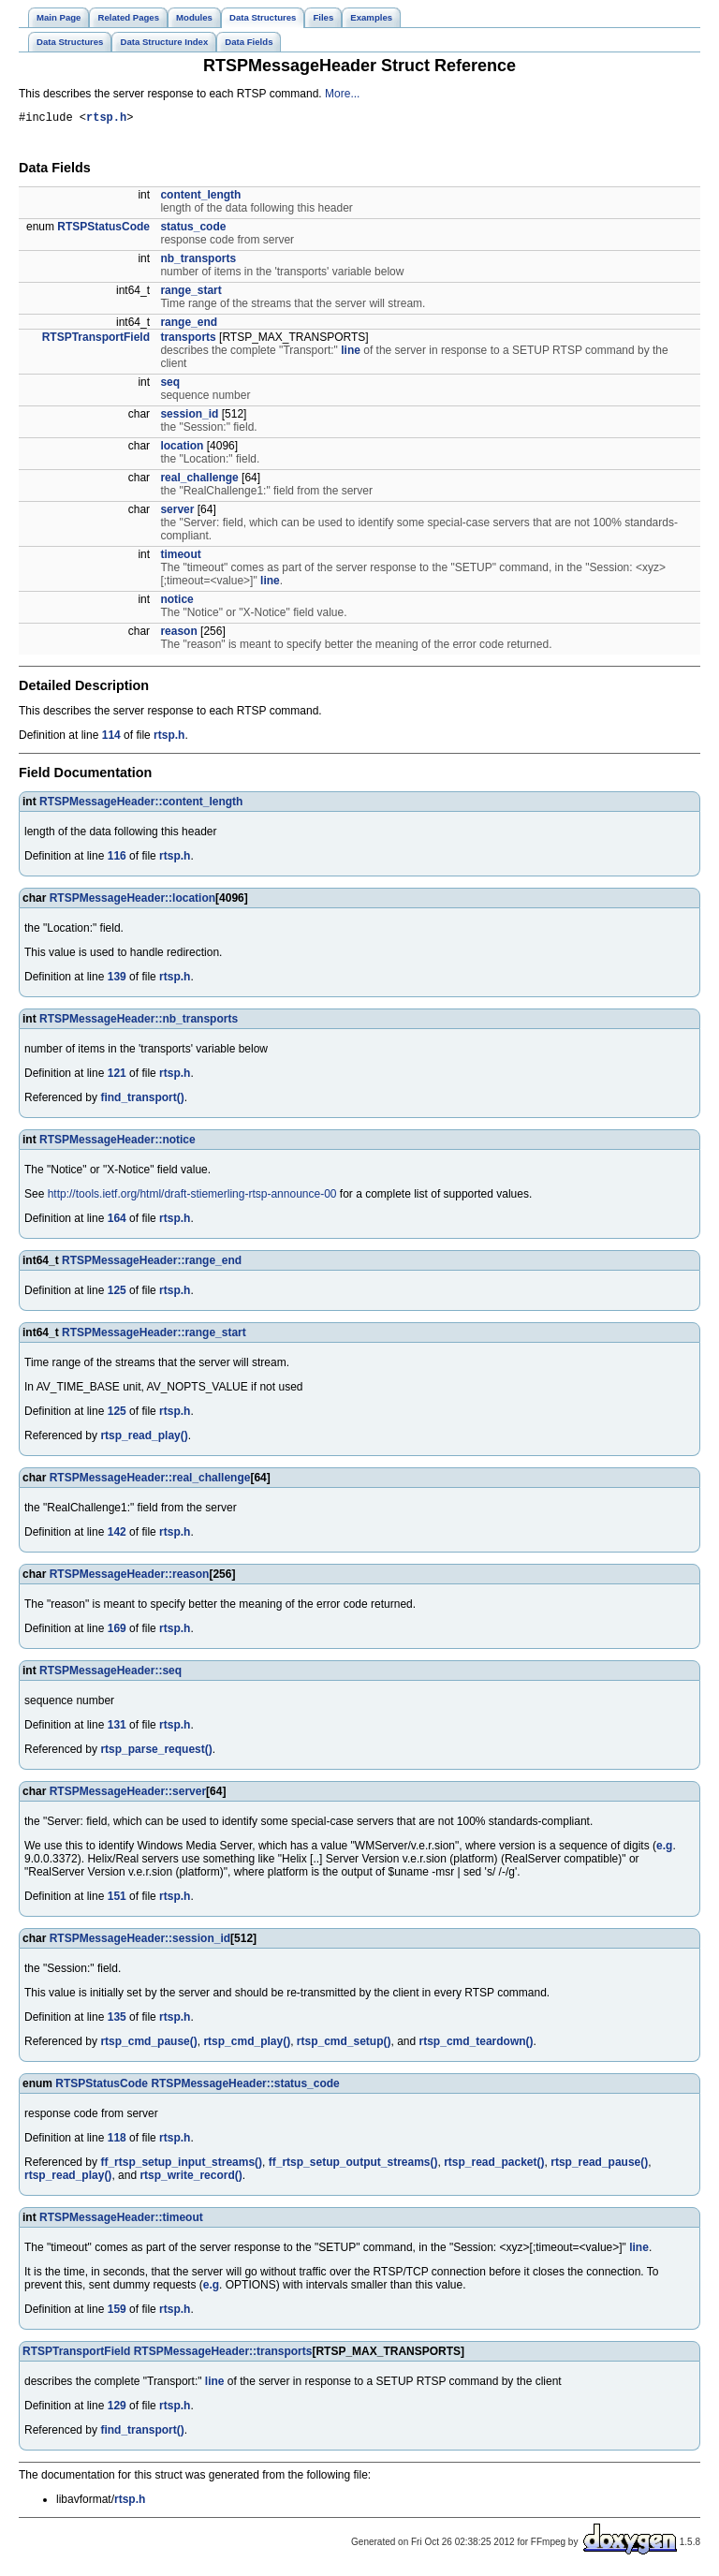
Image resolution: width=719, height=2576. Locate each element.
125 (117, 1293)
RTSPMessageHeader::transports (223, 2354)
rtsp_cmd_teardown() (476, 2044)
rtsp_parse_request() (156, 1752)
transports (187, 339)
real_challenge (199, 480)
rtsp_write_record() (190, 2178)
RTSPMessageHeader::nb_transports (138, 1021)
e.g (664, 1848)
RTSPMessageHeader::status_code (245, 2086)
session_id (189, 416)
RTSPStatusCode (103, 229)
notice (176, 602)
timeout (180, 557)
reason (178, 633)
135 (117, 2019)
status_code (193, 229)
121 (117, 1075)
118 (117, 2140)
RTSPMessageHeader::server (128, 1794)
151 (117, 1899)
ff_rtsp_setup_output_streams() (353, 2164)
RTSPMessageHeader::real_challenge (150, 1480)
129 (117, 2408)
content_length (200, 197)
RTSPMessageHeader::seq (110, 1673)
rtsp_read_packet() (494, 2164)
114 (111, 737)
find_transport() (141, 1100)
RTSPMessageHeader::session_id (140, 1941)
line (350, 353)
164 (117, 1221)
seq (170, 384)
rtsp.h (106, 119)
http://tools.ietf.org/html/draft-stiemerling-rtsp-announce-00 (192, 1196)
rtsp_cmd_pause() (148, 2044)
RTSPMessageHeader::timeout (121, 2220)
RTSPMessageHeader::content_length (140, 804)
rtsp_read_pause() (599, 2164)
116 (117, 858)
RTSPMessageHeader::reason (130, 1576)
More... (342, 93)
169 (117, 1631)
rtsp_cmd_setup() (344, 2044)
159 (117, 2311)
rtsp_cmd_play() (246, 2044)
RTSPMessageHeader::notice (117, 1142)
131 (117, 1727)
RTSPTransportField (96, 339)
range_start (190, 293)
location (181, 448)
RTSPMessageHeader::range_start (154, 1335)
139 (117, 979)
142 (117, 1534)
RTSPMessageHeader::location (132, 900)
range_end (188, 324)
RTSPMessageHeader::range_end (152, 1263)
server (177, 512)
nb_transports (198, 261)
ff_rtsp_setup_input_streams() (181, 2164)
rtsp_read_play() (143, 1438)
